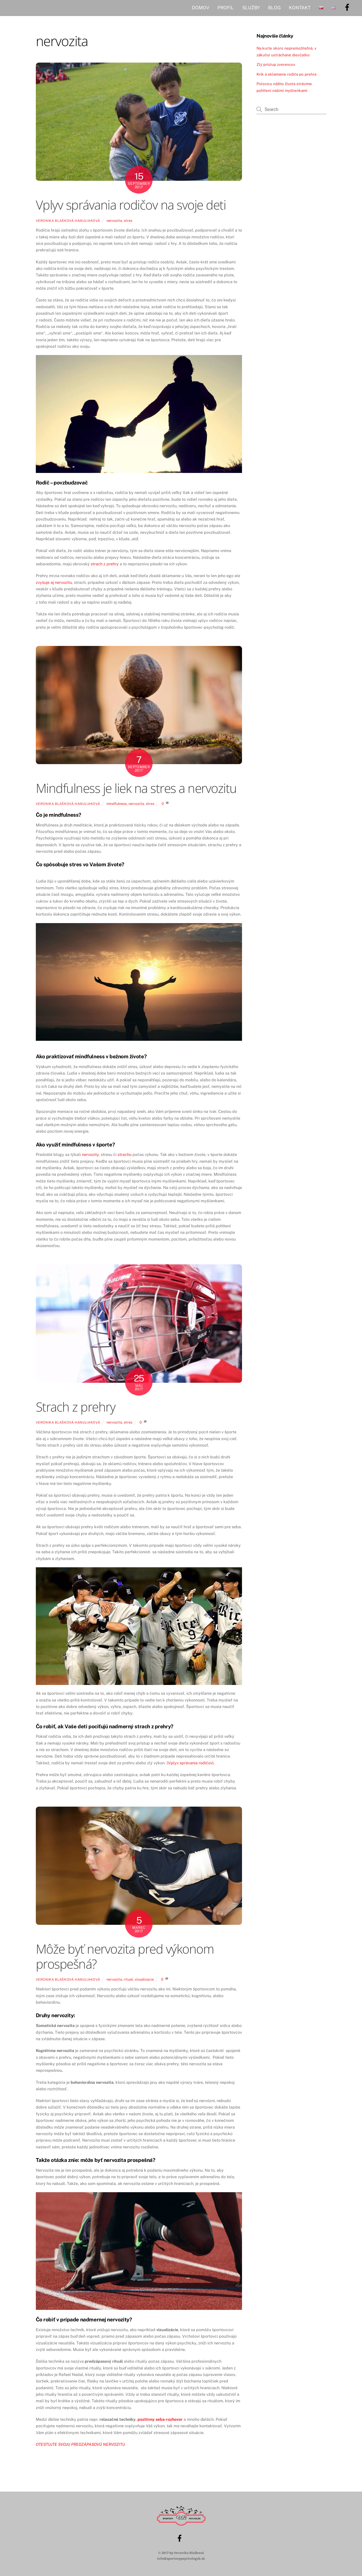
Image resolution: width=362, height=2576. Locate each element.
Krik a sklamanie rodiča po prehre (287, 74)
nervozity (90, 1154)
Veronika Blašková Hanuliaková (68, 221)
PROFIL (225, 7)
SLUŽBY (251, 7)
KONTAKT (300, 7)
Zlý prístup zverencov (276, 64)
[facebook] (348, 7)
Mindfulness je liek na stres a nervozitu (136, 788)
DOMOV (200, 7)
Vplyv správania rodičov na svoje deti (131, 204)
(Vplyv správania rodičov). (191, 1763)
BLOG (274, 7)
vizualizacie (144, 1979)
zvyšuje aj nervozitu (54, 582)
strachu (124, 1154)
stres (128, 220)
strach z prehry (104, 564)
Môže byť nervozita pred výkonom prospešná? (125, 1956)
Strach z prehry (75, 1406)
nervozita (114, 220)
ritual (128, 1979)
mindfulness (116, 803)
